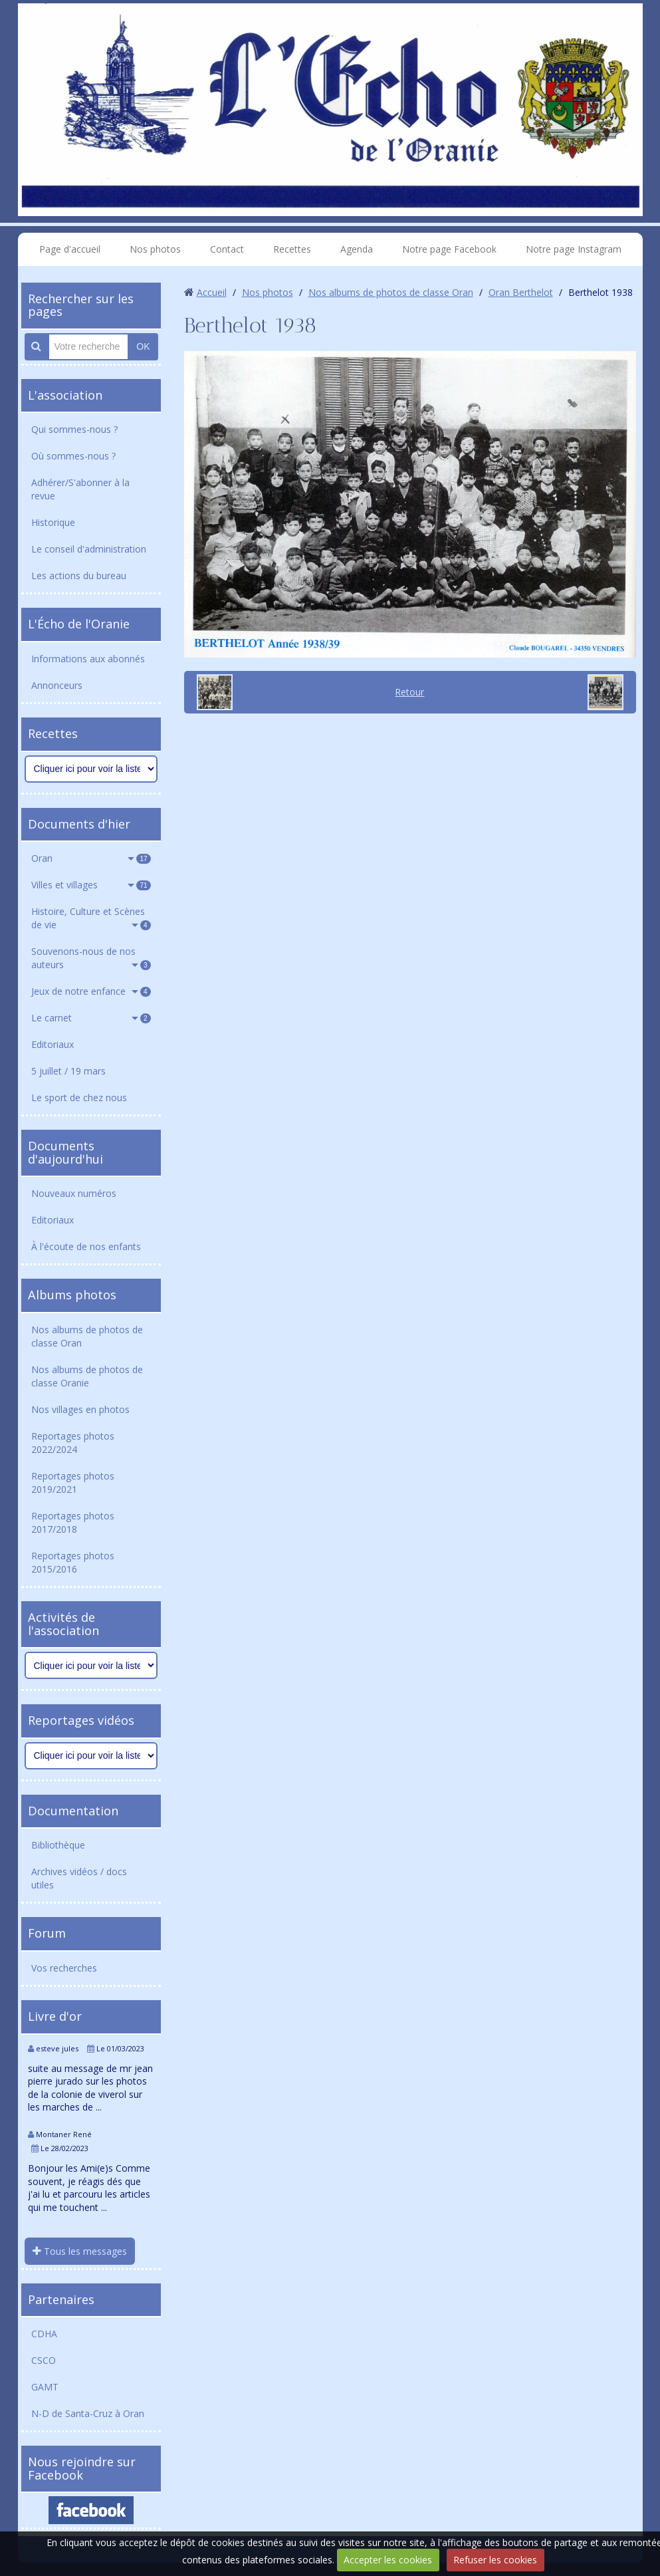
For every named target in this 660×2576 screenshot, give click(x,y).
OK (143, 346)
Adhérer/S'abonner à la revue (80, 489)
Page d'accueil (69, 249)
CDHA (44, 2333)
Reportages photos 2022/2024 (72, 1443)
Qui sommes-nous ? (74, 429)
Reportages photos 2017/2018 (72, 1522)
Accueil (212, 292)
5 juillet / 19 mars (68, 1071)
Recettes (292, 249)
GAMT (44, 2387)
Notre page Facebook (449, 249)
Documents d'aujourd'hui (65, 1152)
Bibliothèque (58, 1845)
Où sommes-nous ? (73, 456)
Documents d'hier (79, 824)
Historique (53, 522)
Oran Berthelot (521, 292)
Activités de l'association (63, 1623)
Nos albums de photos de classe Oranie (87, 1376)
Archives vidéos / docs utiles (79, 1878)
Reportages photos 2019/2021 (72, 1482)
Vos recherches (64, 1968)
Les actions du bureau (78, 575)
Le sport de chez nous (79, 1097)
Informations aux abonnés (88, 658)
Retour (409, 692)
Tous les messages (80, 2251)
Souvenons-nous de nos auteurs (91, 958)
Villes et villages (91, 884)
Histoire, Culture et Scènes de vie (91, 918)
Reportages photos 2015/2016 (72, 1562)
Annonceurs (56, 685)
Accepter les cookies (388, 2559)
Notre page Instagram (573, 249)
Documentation (73, 1811)
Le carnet (91, 1017)
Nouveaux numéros (73, 1193)
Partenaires (61, 2299)
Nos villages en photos (80, 1409)
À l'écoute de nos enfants (86, 1246)
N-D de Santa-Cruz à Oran (87, 2413)
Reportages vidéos (81, 1720)
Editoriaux (52, 1044)
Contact (227, 249)
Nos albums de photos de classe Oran (87, 1336)
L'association (65, 395)
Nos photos (155, 249)
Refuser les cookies (495, 2559)
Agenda (356, 249)
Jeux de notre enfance (91, 991)
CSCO (43, 2360)
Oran (91, 858)
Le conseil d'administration (88, 549)
